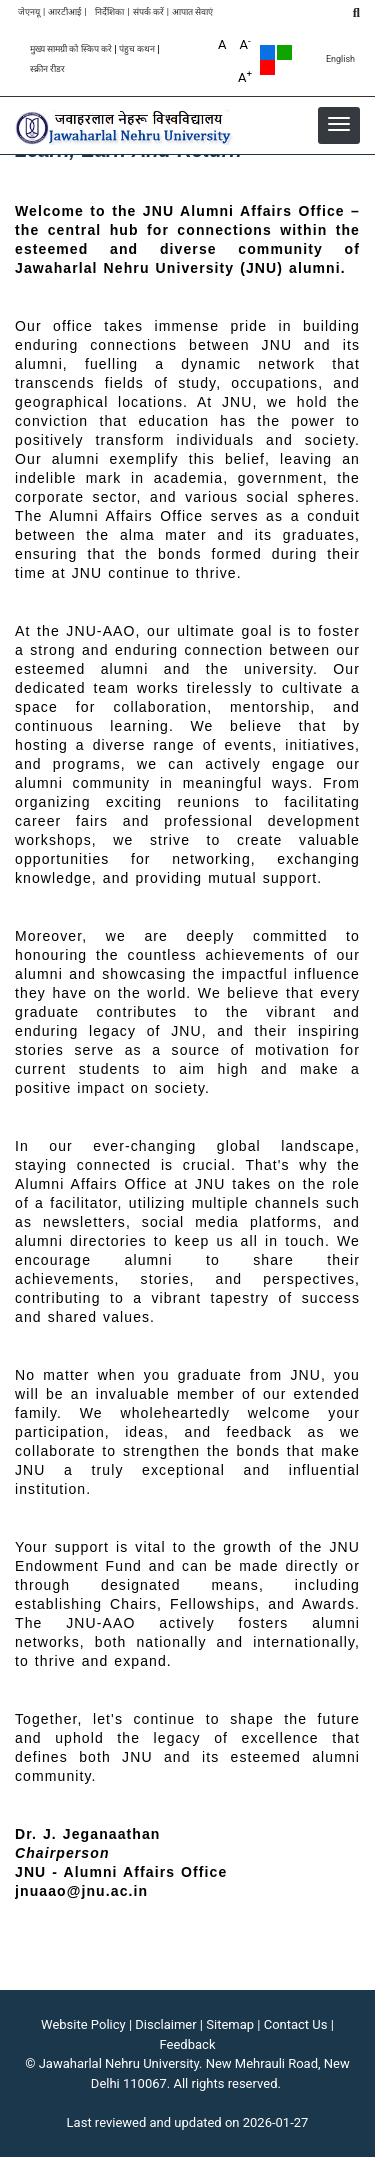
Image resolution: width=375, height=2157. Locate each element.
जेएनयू (29, 12)
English (340, 59)
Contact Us (296, 2024)
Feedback (188, 2044)
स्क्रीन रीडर (47, 69)
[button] (339, 124)
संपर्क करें (148, 12)
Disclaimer (165, 2024)
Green (284, 52)
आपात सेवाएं (192, 12)
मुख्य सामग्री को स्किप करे (71, 49)
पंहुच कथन (137, 49)
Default (267, 52)
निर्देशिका (109, 12)
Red (267, 67)
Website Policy (83, 2024)
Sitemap (230, 2024)
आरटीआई (64, 12)
